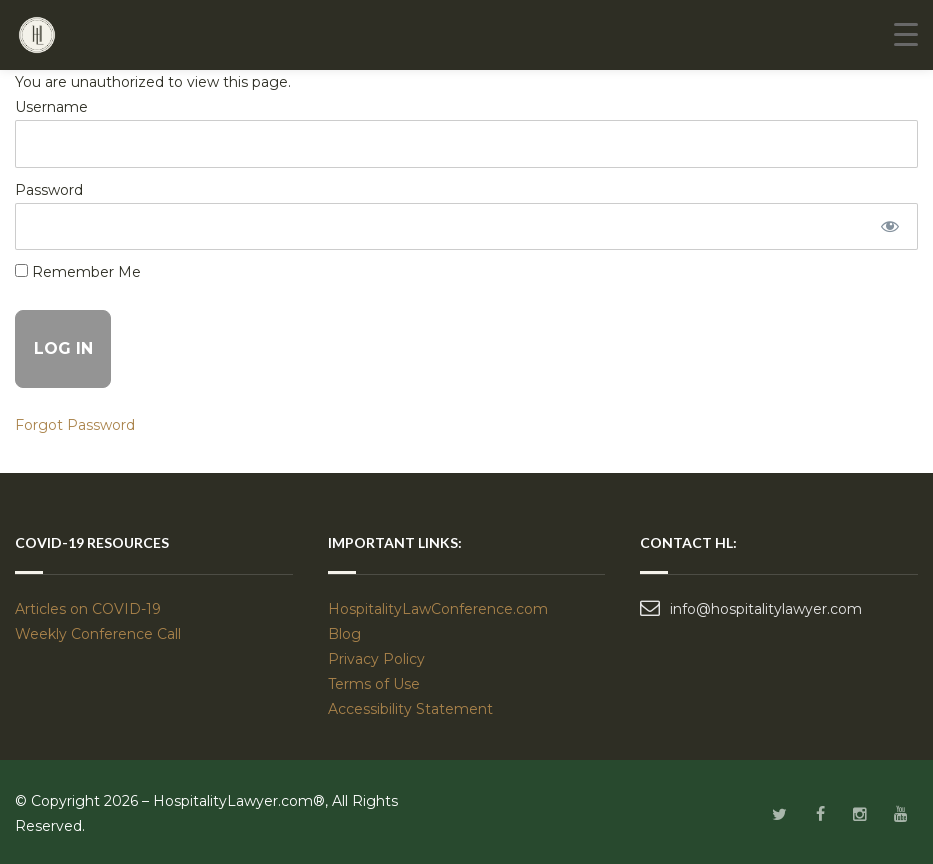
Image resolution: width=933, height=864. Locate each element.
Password (49, 190)
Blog (344, 634)
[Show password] (890, 226)
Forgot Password (75, 425)
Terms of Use (374, 684)
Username (51, 107)
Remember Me (78, 272)
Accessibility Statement (410, 709)
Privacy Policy (376, 659)
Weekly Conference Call (100, 634)
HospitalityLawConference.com (438, 609)
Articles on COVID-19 (88, 609)
